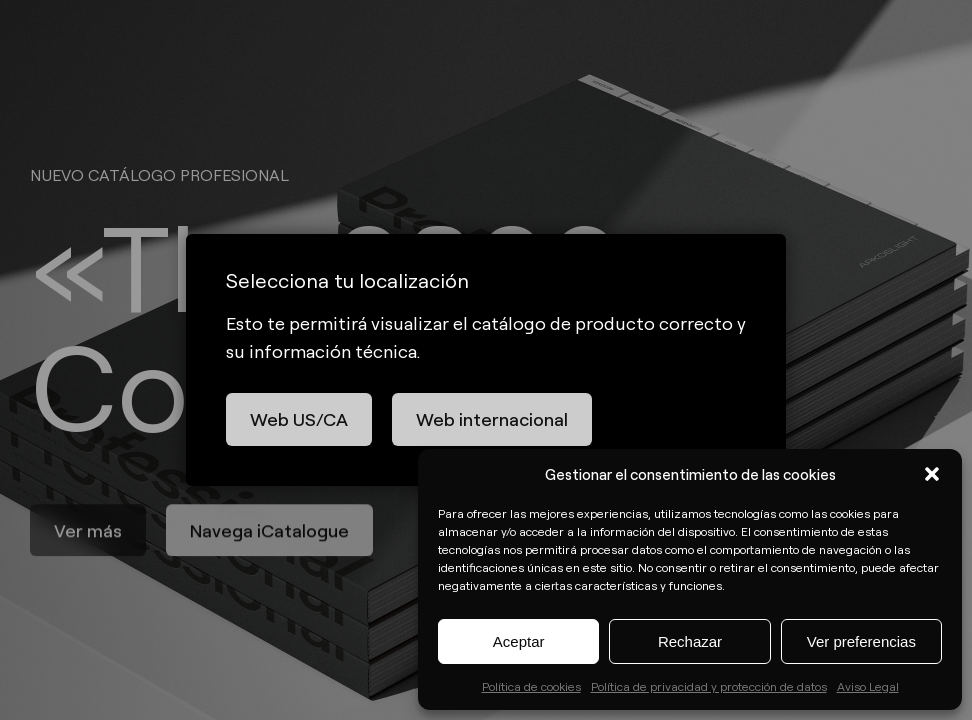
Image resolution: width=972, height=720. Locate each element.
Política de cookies (531, 686)
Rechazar (690, 641)
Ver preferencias (861, 641)
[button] (932, 474)
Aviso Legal (868, 686)
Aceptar (519, 641)
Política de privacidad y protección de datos (709, 686)
